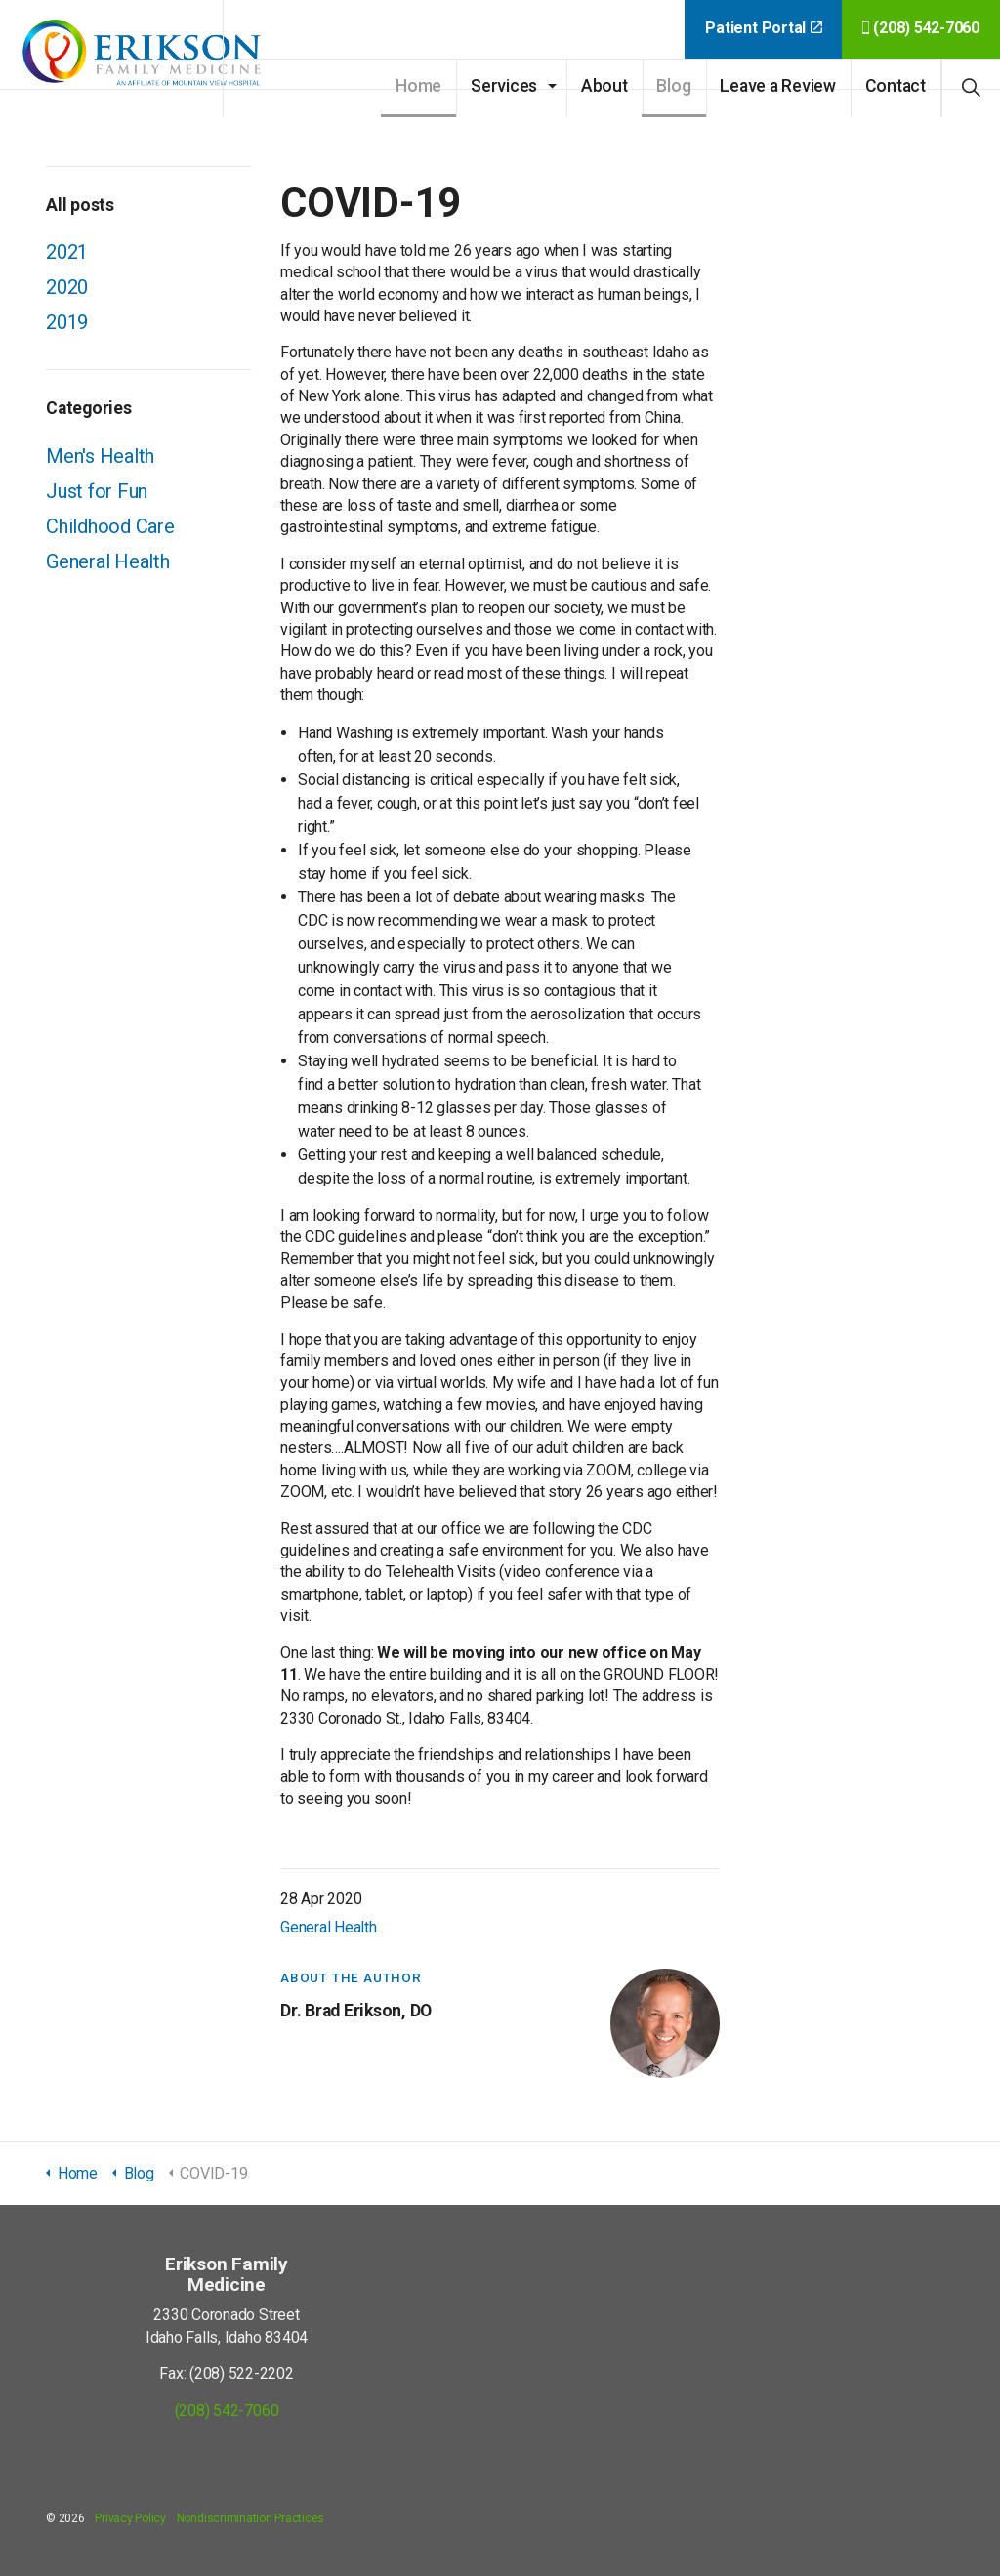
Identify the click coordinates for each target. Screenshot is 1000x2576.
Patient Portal (763, 28)
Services (504, 86)
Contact (895, 86)
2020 (67, 287)
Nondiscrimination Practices (251, 2518)
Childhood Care (110, 526)
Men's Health (100, 456)
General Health (328, 1927)
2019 (67, 322)
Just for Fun (96, 491)
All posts (80, 205)
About (604, 86)
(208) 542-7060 (920, 28)
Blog (673, 86)
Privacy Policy (130, 2518)
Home (418, 86)
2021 (67, 252)
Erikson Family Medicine (146, 59)
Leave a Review (778, 86)
